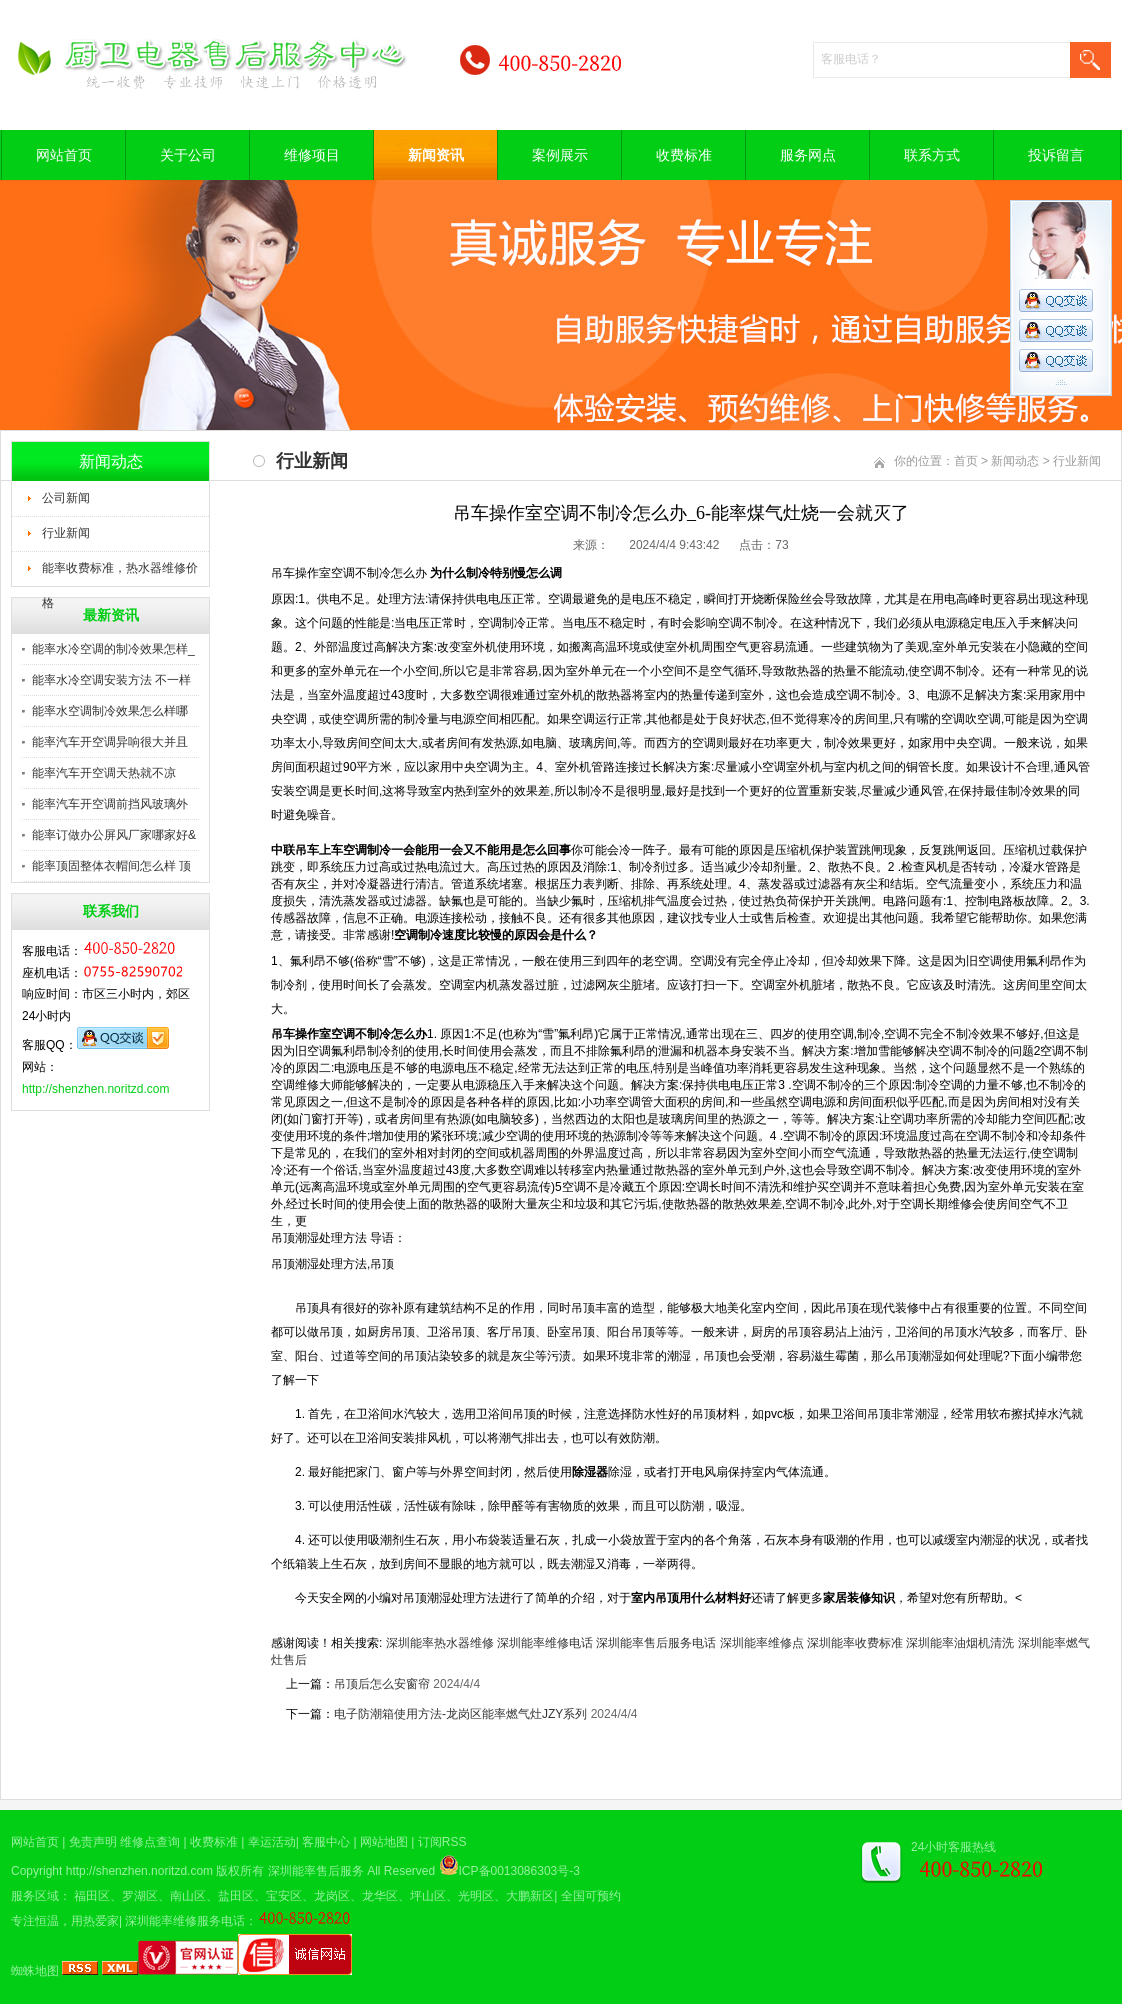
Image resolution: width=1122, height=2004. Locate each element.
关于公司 (188, 155)
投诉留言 (1056, 155)
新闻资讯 (436, 155)
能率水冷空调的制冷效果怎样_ (113, 649)
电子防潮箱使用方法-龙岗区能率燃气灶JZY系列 (460, 1714)
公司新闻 (66, 498)
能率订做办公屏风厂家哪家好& (114, 835)
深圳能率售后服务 (316, 1871)
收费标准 (684, 155)
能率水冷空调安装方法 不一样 (111, 680)
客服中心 (326, 1842)
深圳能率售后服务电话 (656, 1643)
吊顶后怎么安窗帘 (382, 1684)
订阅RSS (442, 1842)
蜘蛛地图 (35, 1971)
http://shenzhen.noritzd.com (95, 1089)
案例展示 (560, 155)
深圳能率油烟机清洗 (960, 1643)
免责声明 (93, 1842)
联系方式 (932, 155)
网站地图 (384, 1842)
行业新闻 (66, 533)
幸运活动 (272, 1842)
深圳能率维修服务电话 (185, 1921)
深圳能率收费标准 (855, 1643)
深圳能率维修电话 (545, 1643)
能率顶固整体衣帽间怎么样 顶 (111, 866)
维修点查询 (150, 1842)
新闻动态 (1015, 461)
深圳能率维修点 (762, 1643)
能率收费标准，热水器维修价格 (120, 574)
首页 (966, 461)
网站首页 (64, 155)
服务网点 (808, 155)
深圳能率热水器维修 (440, 1643)
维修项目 (312, 155)
